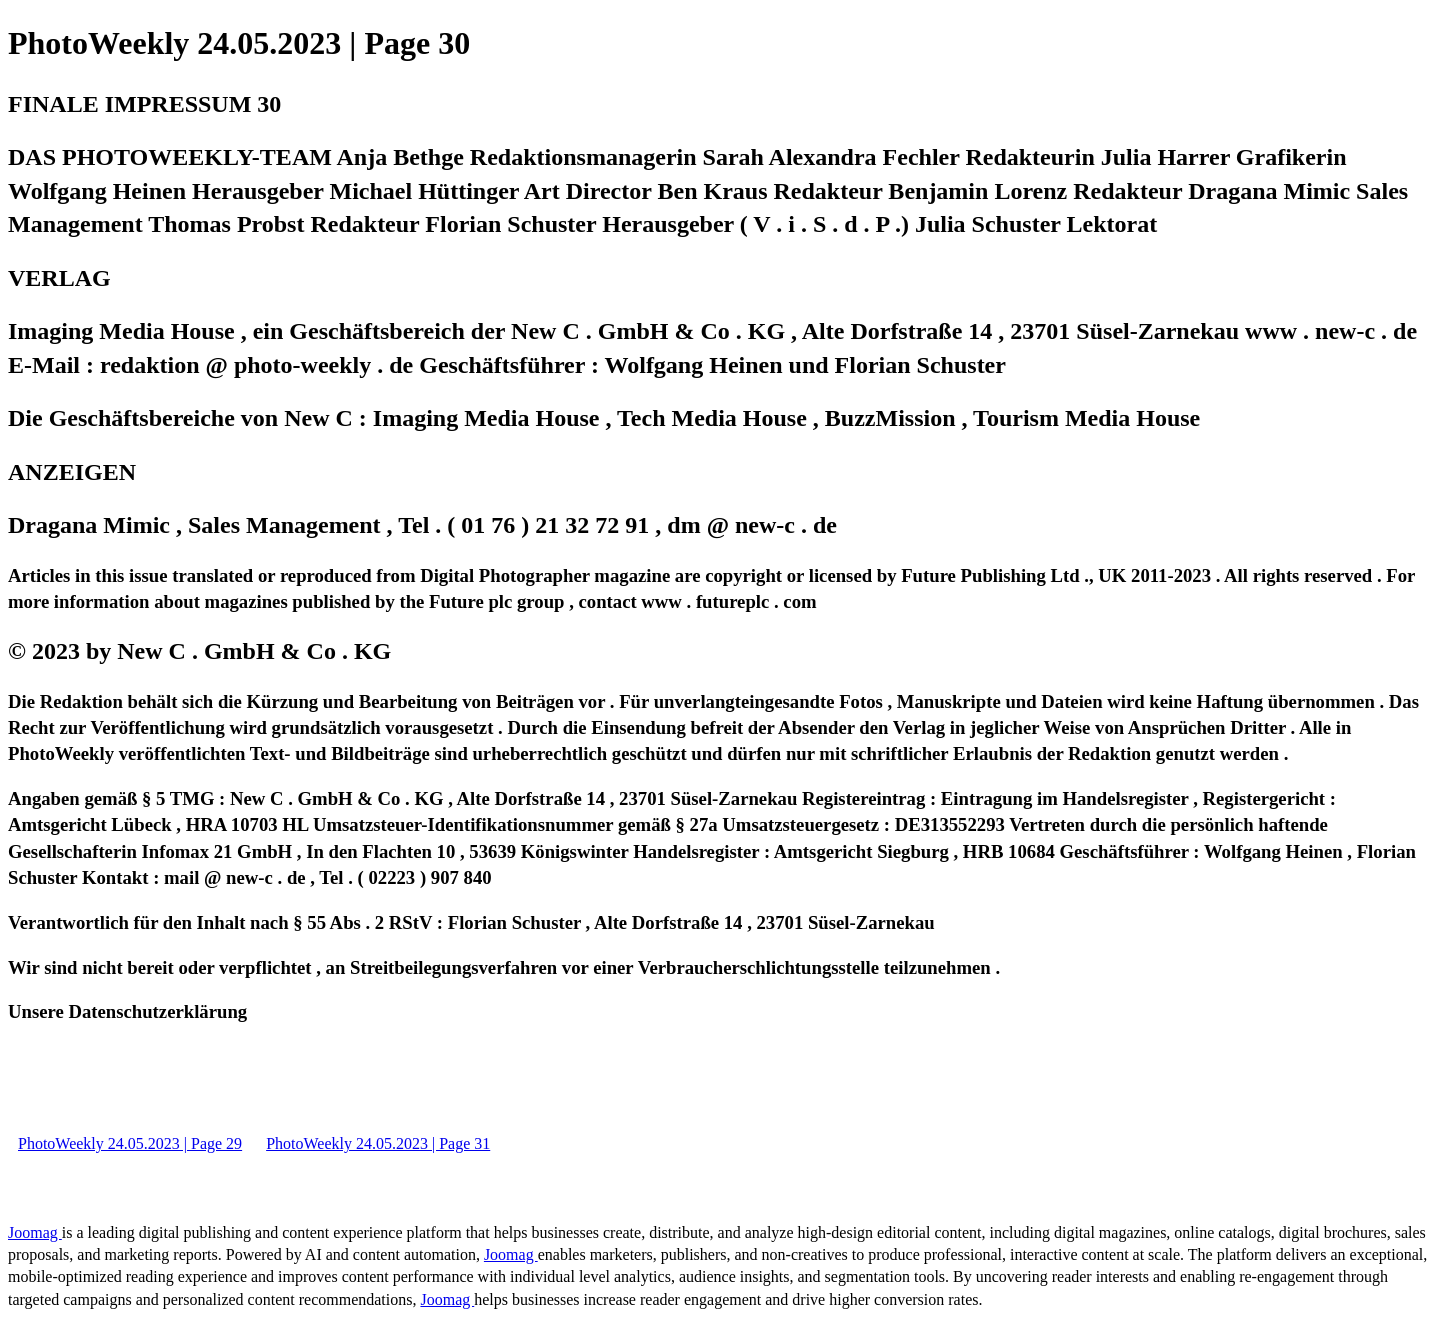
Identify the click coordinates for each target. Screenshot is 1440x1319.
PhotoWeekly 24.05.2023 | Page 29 (130, 1143)
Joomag (35, 1232)
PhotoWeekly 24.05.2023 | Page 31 (378, 1143)
